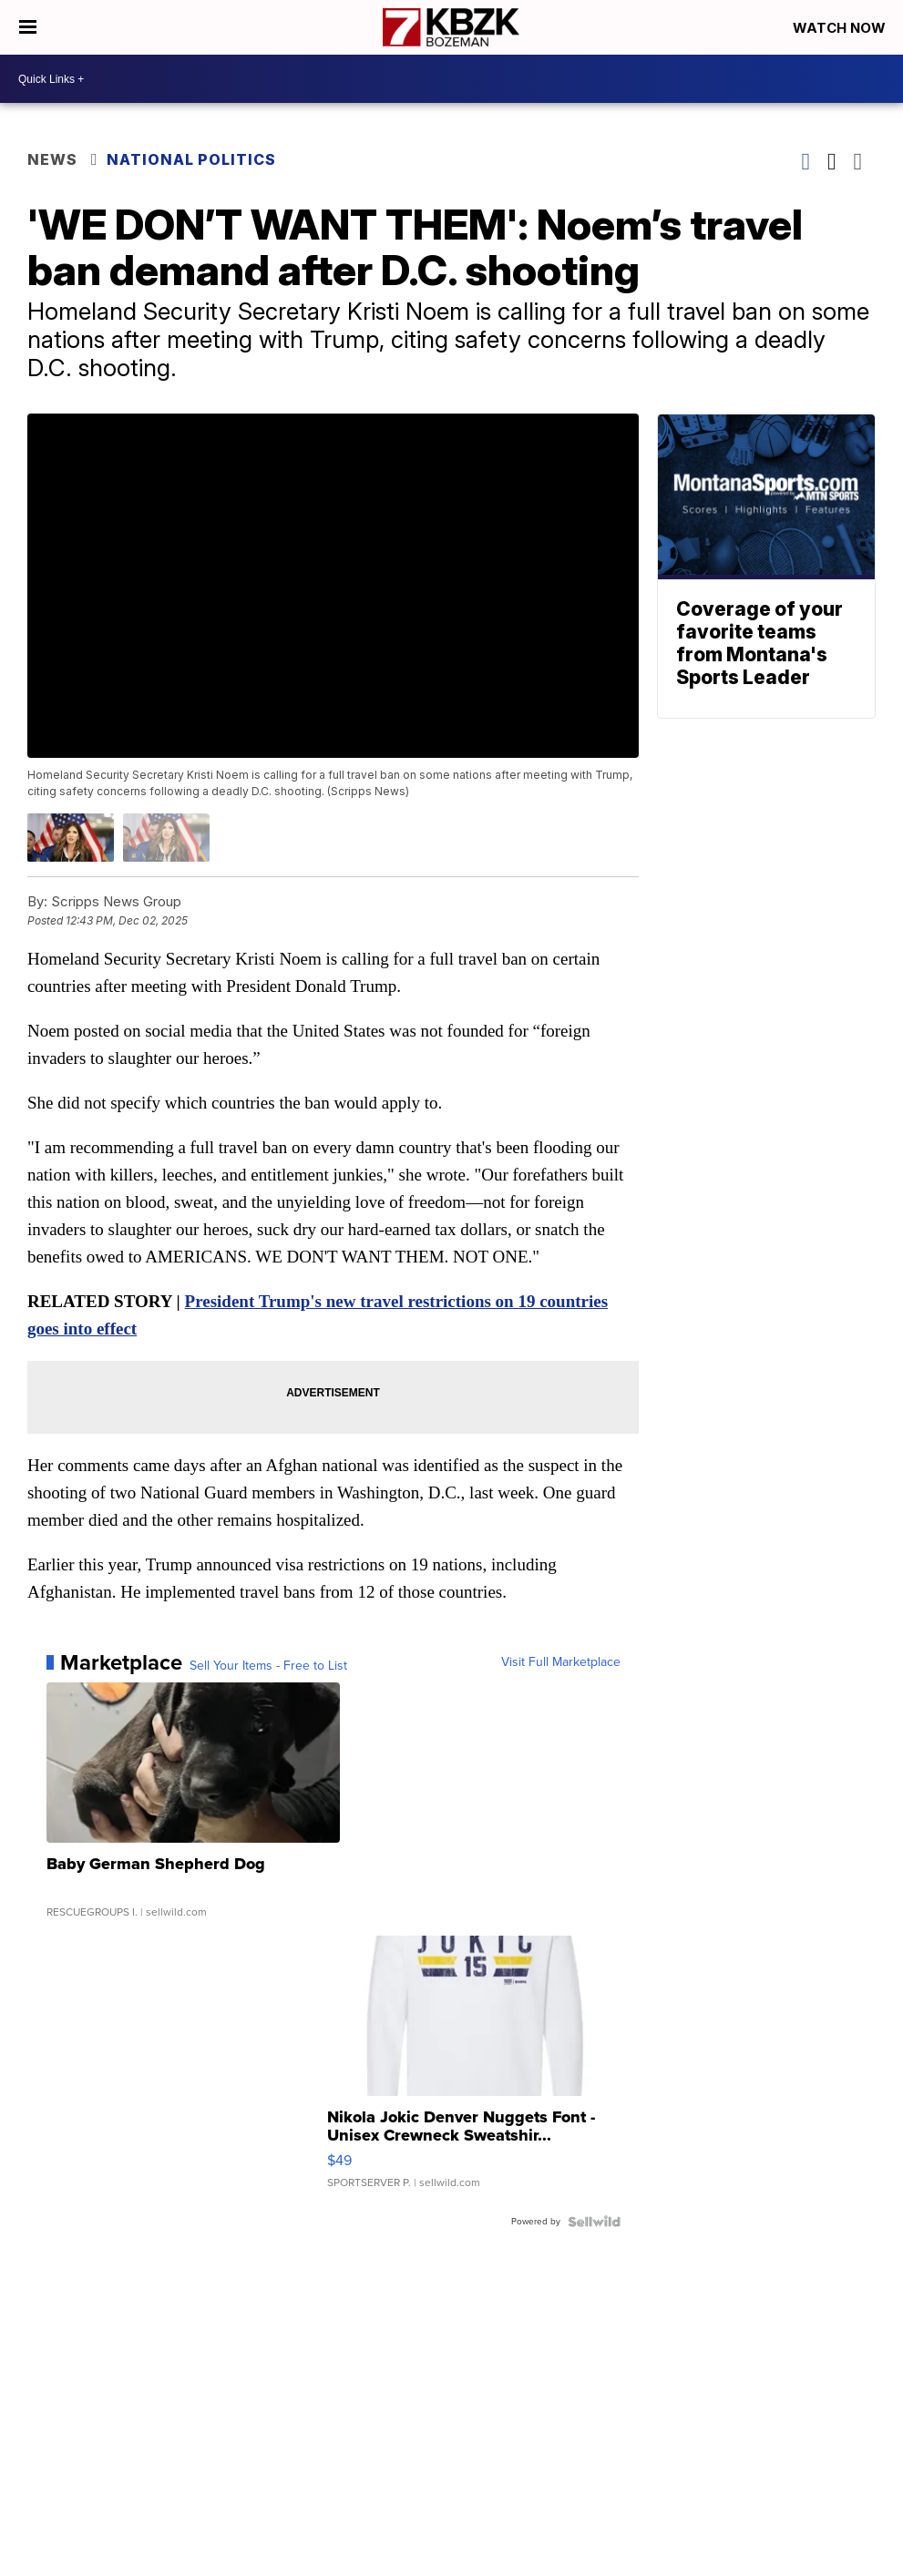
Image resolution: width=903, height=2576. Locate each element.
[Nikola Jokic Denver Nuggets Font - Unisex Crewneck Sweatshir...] (474, 2071)
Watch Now (841, 27)
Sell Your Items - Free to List (268, 1666)
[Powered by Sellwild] (594, 2221)
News (52, 159)
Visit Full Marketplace (561, 1662)
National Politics (191, 159)
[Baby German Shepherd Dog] (193, 1809)
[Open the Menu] (28, 27)
